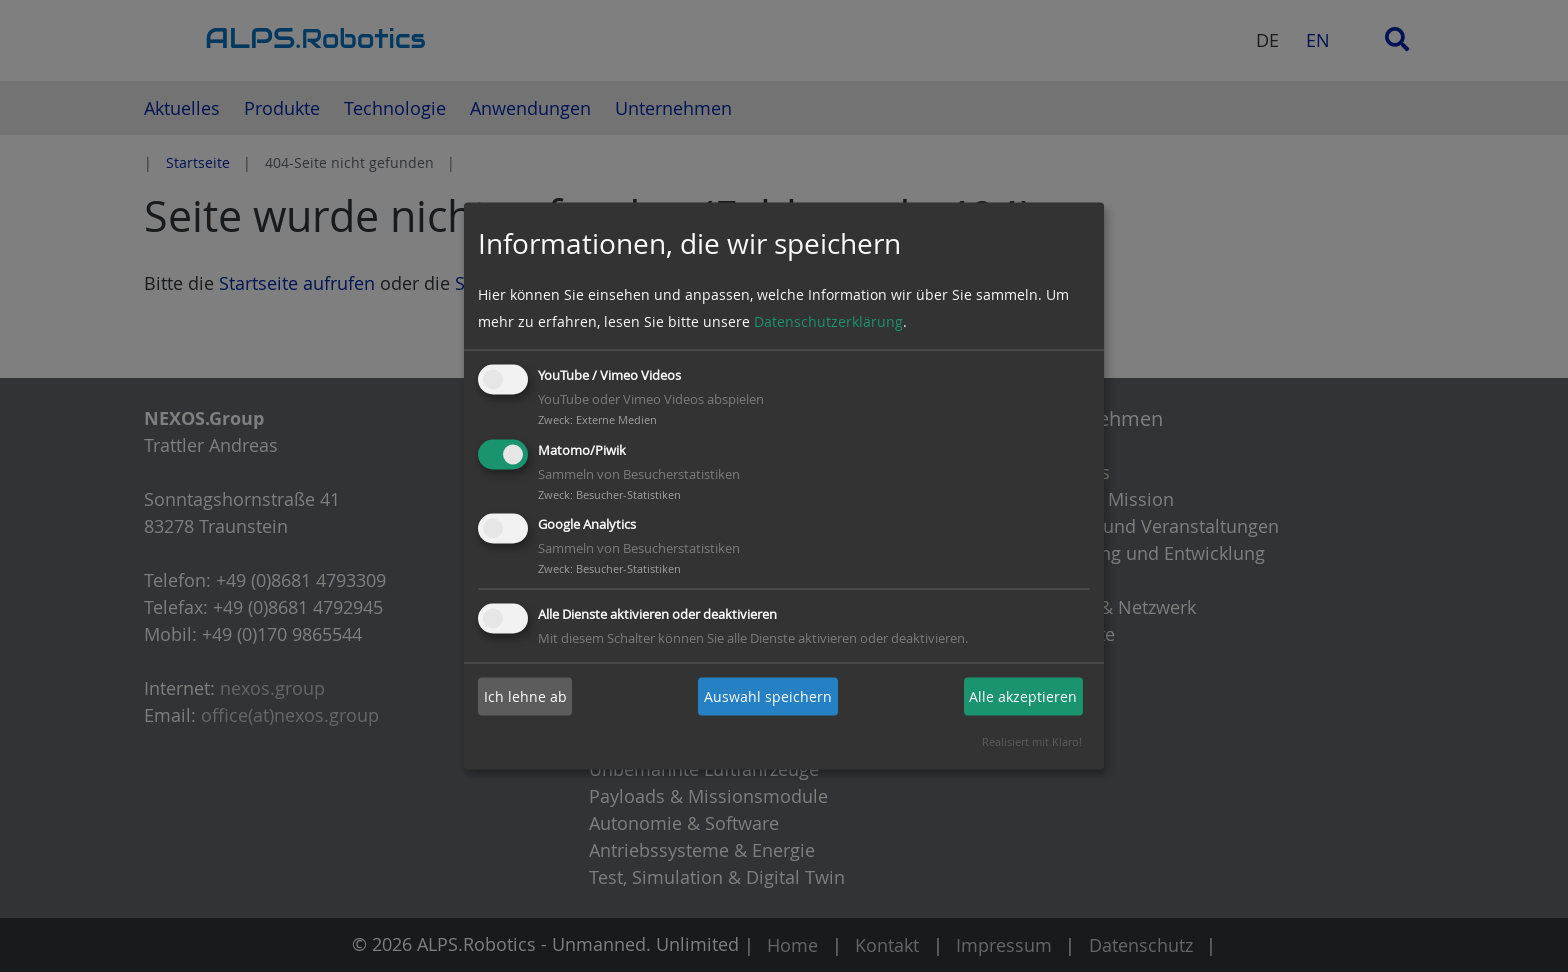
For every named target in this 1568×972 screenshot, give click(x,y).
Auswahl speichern (768, 696)
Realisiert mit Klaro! (1032, 741)
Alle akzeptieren (1023, 696)
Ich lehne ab (525, 696)
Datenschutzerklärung (828, 321)
